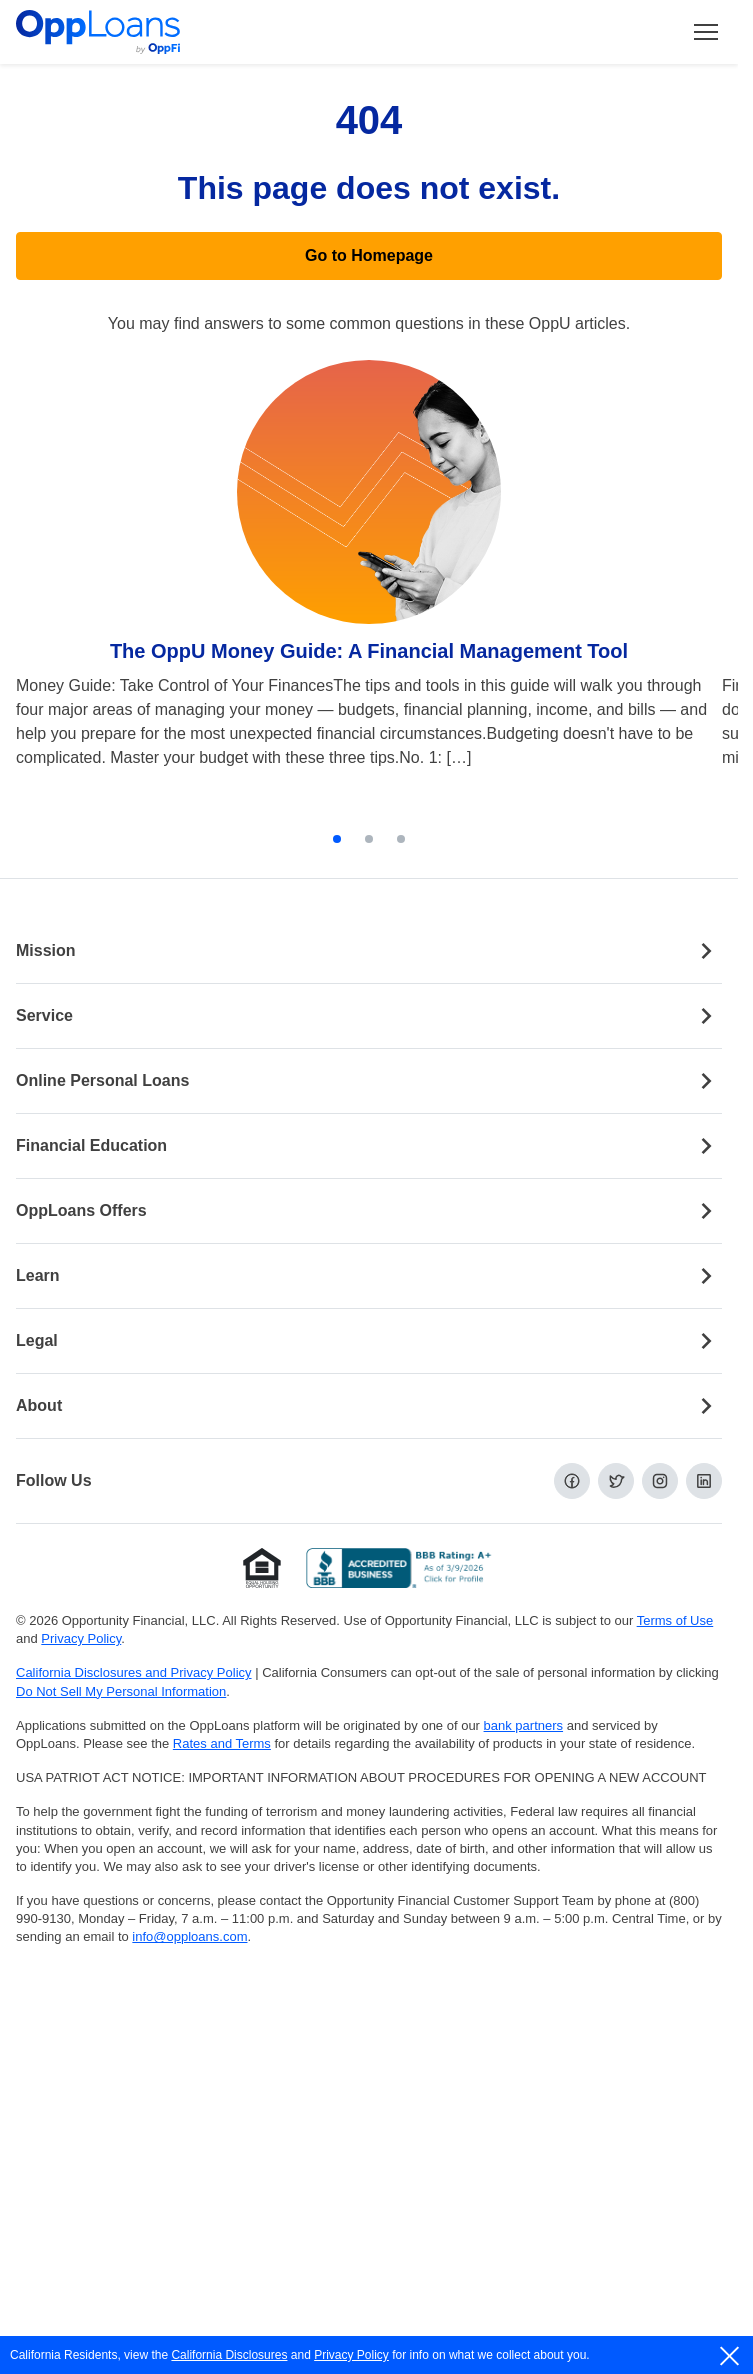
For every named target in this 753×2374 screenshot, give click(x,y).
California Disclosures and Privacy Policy (134, 1672)
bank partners (524, 1725)
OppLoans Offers (369, 1211)
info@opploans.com (189, 1936)
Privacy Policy (351, 2355)
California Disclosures (229, 2355)
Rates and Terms (222, 1743)
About (369, 1406)
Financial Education (369, 1146)
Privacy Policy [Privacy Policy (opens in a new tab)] (81, 1638)
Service (369, 1016)
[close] (730, 2356)
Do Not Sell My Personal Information (121, 1691)
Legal (369, 1341)
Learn (369, 1276)
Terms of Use (675, 1620)
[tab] (337, 839)
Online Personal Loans (369, 1081)
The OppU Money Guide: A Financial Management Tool (369, 651)
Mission (369, 951)
